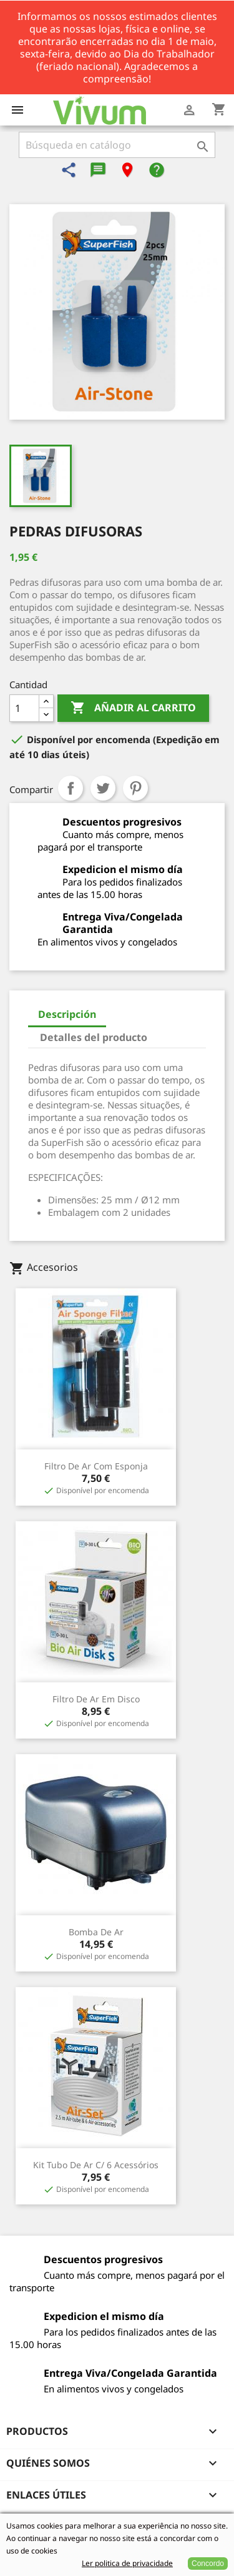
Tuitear (102, 788)
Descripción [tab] (67, 1014)
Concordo (208, 2563)
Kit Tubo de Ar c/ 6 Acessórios (95, 2165)
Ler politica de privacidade (127, 2563)
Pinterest (135, 788)
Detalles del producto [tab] (93, 1037)
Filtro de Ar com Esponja (96, 1466)
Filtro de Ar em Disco (96, 1699)
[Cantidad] (24, 708)
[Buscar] (117, 145)
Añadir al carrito (133, 708)
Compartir (70, 788)
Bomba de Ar (96, 1932)
